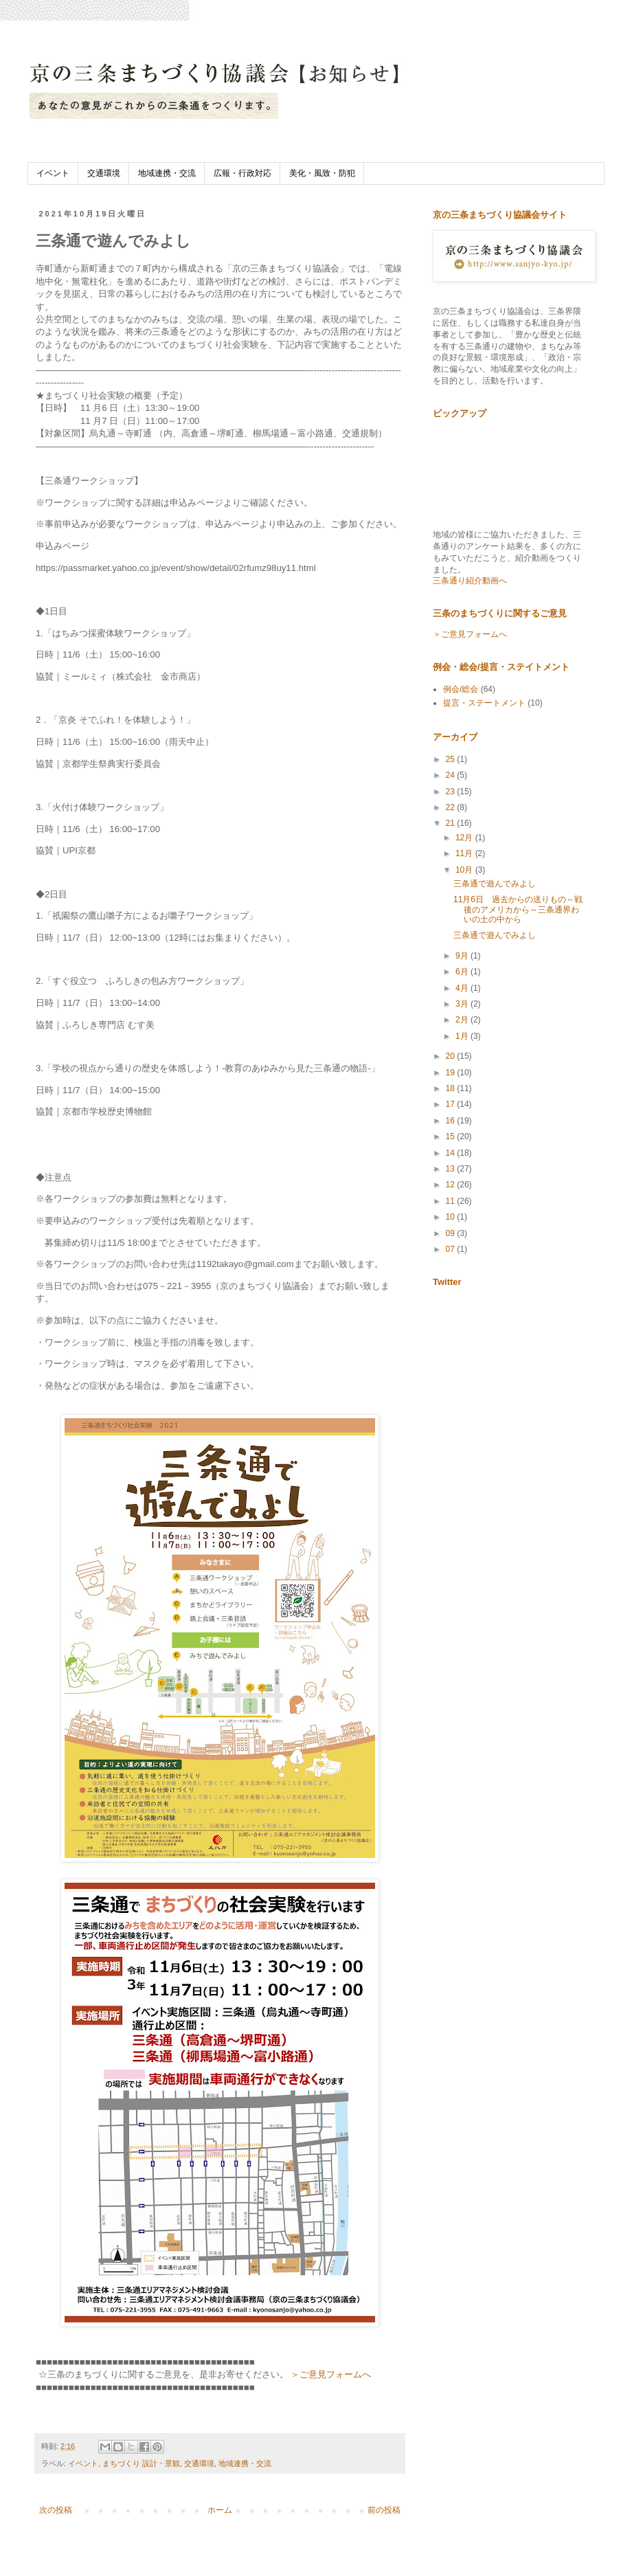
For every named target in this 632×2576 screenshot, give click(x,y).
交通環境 (103, 173)
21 (452, 823)
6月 (463, 971)
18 (452, 1088)
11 (452, 1201)
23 (452, 791)
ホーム (219, 2510)
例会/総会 (460, 689)
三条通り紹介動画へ (470, 580)
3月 (463, 1004)
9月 (463, 956)
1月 (463, 1036)
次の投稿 (55, 2510)
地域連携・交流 (167, 173)
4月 (463, 988)
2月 (463, 1019)
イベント (52, 173)
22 (452, 807)
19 (452, 1072)
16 (452, 1120)
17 (452, 1104)
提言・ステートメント (484, 703)
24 (452, 775)
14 (452, 1153)
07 (452, 1249)
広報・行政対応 (242, 173)
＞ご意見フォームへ (331, 2374)
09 (452, 1233)
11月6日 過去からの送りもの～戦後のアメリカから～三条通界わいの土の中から (518, 909)
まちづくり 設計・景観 (141, 2463)
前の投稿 (384, 2510)
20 (452, 1056)
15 (452, 1136)
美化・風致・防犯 (322, 173)
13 (452, 1169)
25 (452, 759)
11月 (465, 853)
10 (452, 1217)
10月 (465, 870)
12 (452, 1184)
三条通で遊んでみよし (494, 883)
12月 (465, 837)
